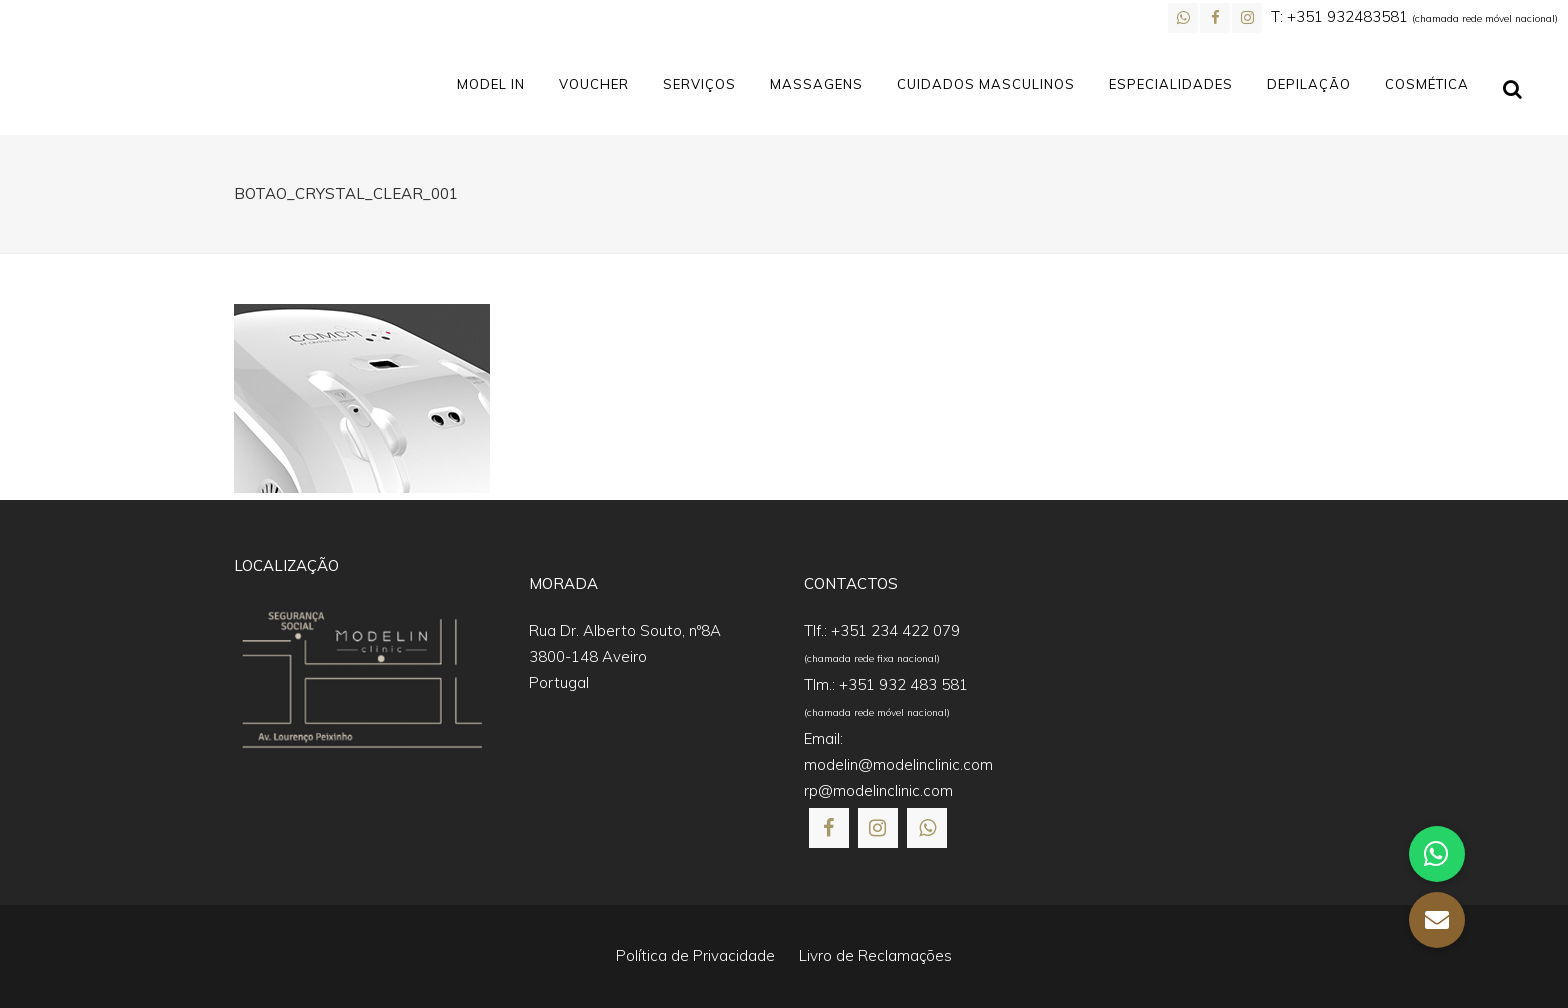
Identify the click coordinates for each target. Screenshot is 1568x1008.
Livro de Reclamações (875, 955)
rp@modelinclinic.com (878, 790)
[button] (40, 968)
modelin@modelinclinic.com (898, 764)
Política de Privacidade (695, 955)
